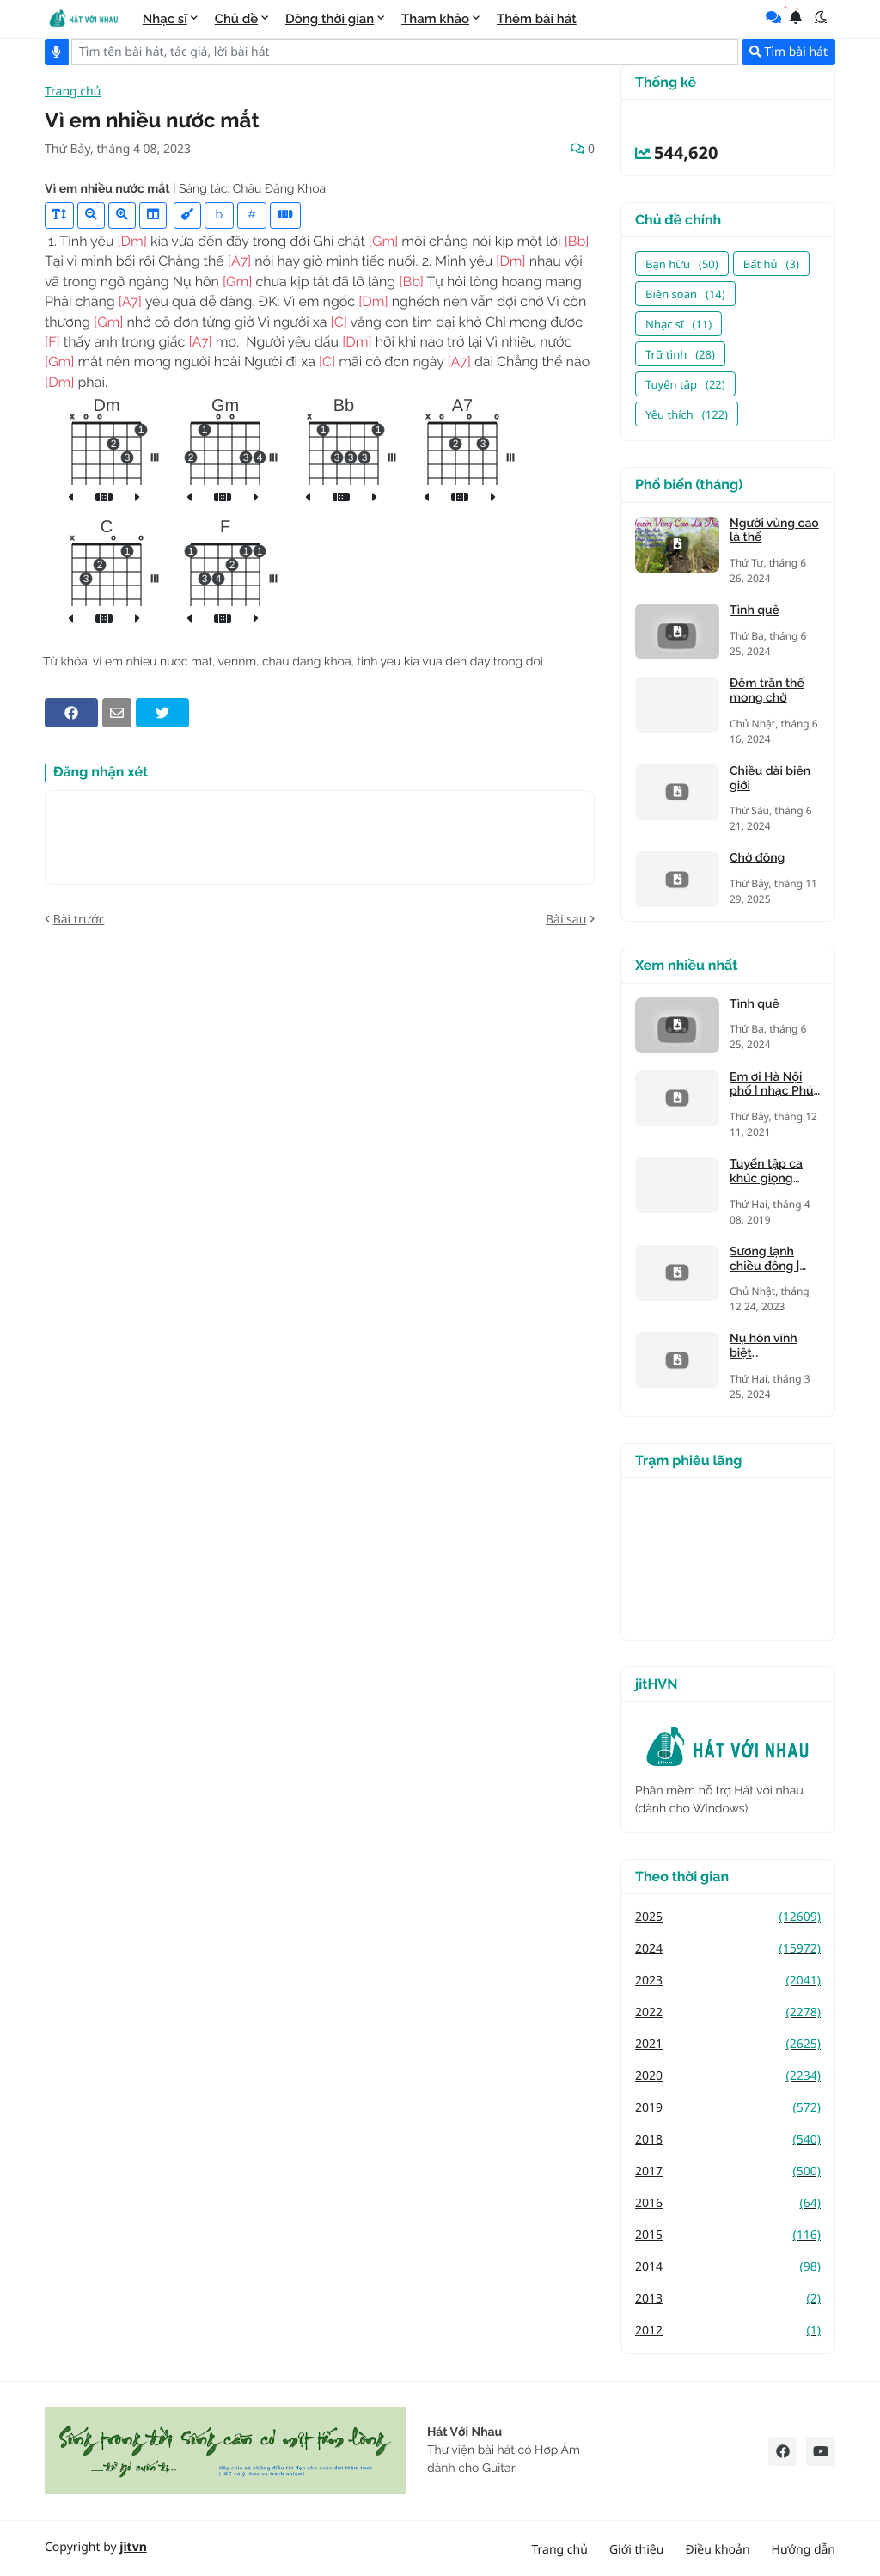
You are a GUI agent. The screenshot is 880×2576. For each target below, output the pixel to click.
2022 (728, 2012)
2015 (728, 2235)
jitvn (133, 2547)
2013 (728, 2299)
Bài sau (566, 919)
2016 (728, 2203)
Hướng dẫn (803, 2550)
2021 (728, 2044)
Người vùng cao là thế (774, 531)
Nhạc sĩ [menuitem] (165, 19)
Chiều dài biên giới (770, 778)
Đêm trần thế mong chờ (767, 691)
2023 (728, 1981)
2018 (728, 2140)
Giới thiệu (636, 2550)
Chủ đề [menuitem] (237, 19)
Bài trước (79, 919)
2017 (728, 2171)
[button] (820, 17)
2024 (728, 1949)
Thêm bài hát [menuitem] (537, 19)
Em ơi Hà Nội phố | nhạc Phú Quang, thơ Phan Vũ (772, 1085)
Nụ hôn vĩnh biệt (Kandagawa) (767, 1346)
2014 (728, 2267)
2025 (728, 1917)
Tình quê (754, 610)
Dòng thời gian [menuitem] (329, 19)
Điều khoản (717, 2550)
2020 (728, 2076)
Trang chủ (73, 92)
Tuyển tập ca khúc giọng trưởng (766, 1172)
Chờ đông (757, 858)
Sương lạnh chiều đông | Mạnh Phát (764, 1259)
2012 (728, 2330)
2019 (728, 2108)
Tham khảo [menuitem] (435, 19)
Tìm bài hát (788, 52)
